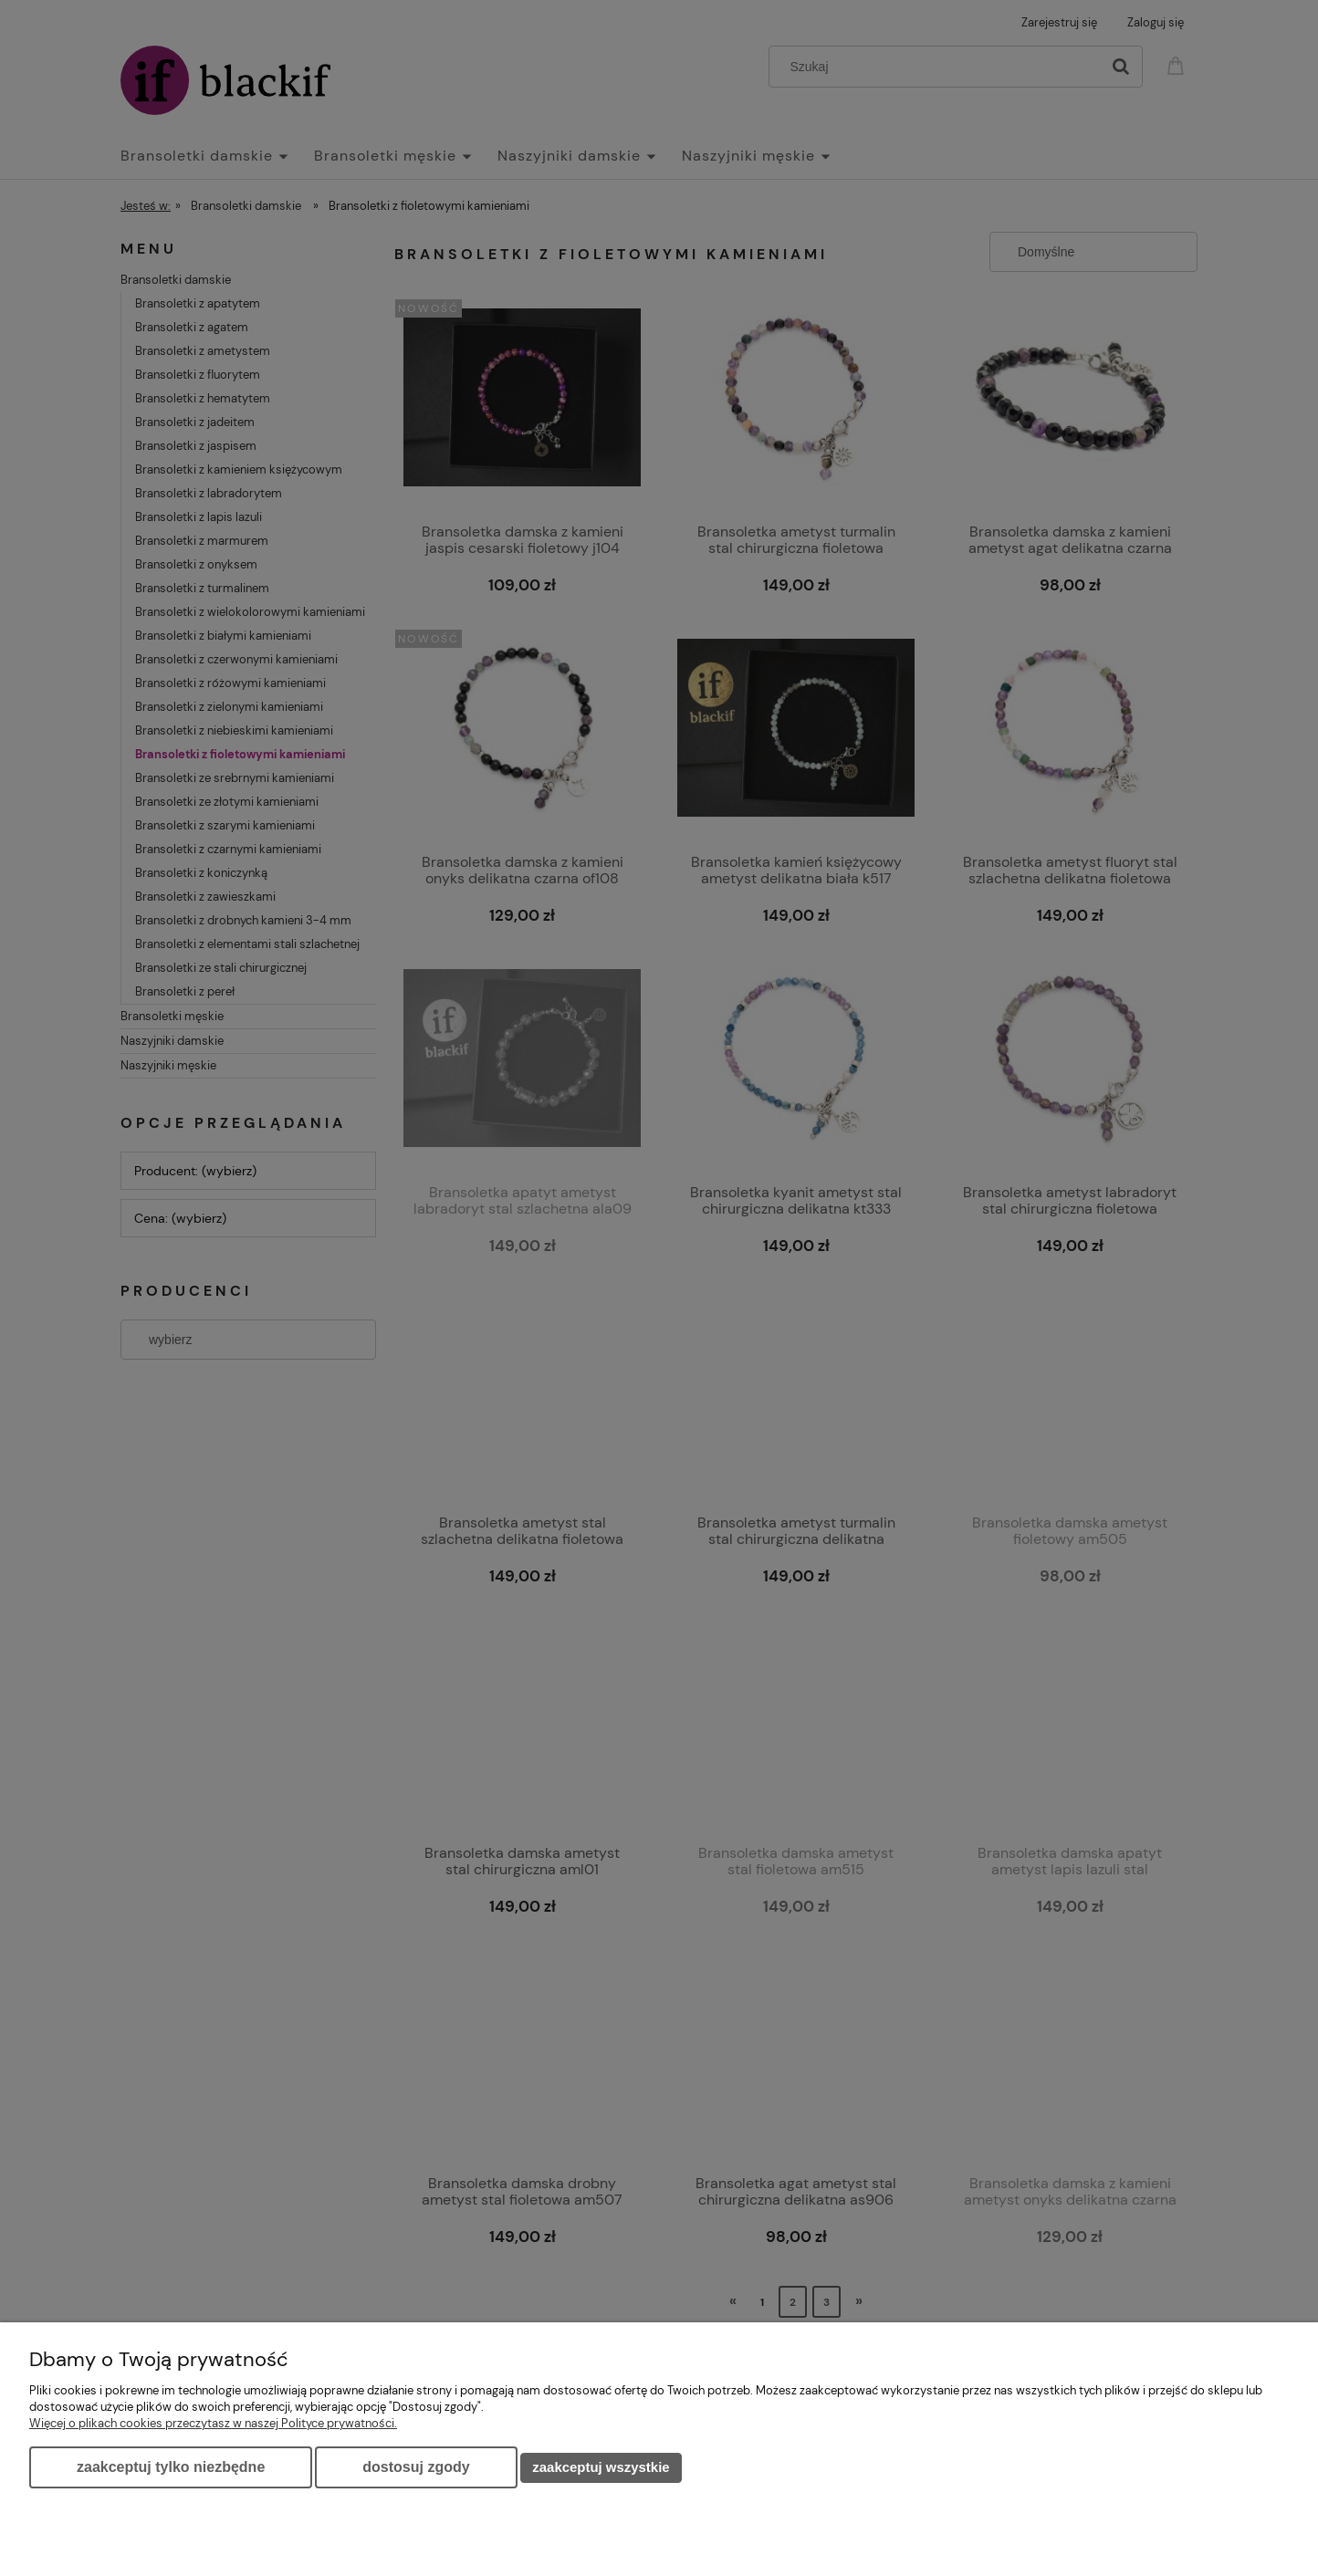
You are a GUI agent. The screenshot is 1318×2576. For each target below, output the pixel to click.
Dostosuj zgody (415, 2467)
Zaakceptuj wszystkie (600, 2467)
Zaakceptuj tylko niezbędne (171, 2467)
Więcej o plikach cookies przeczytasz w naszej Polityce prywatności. (213, 2423)
